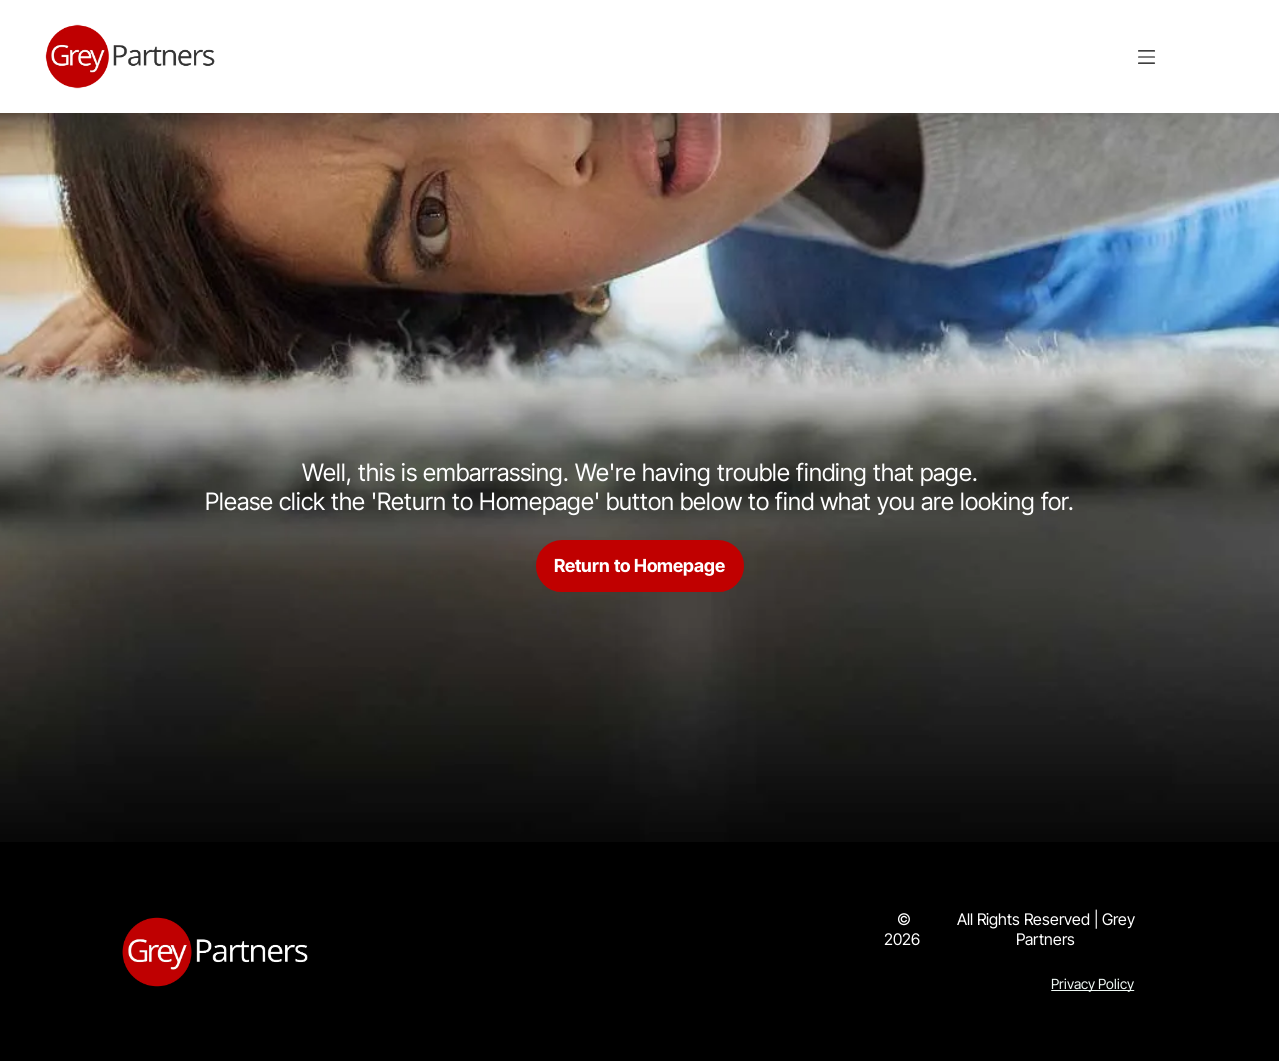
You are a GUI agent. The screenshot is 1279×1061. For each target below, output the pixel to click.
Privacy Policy (1092, 983)
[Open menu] (1146, 57)
